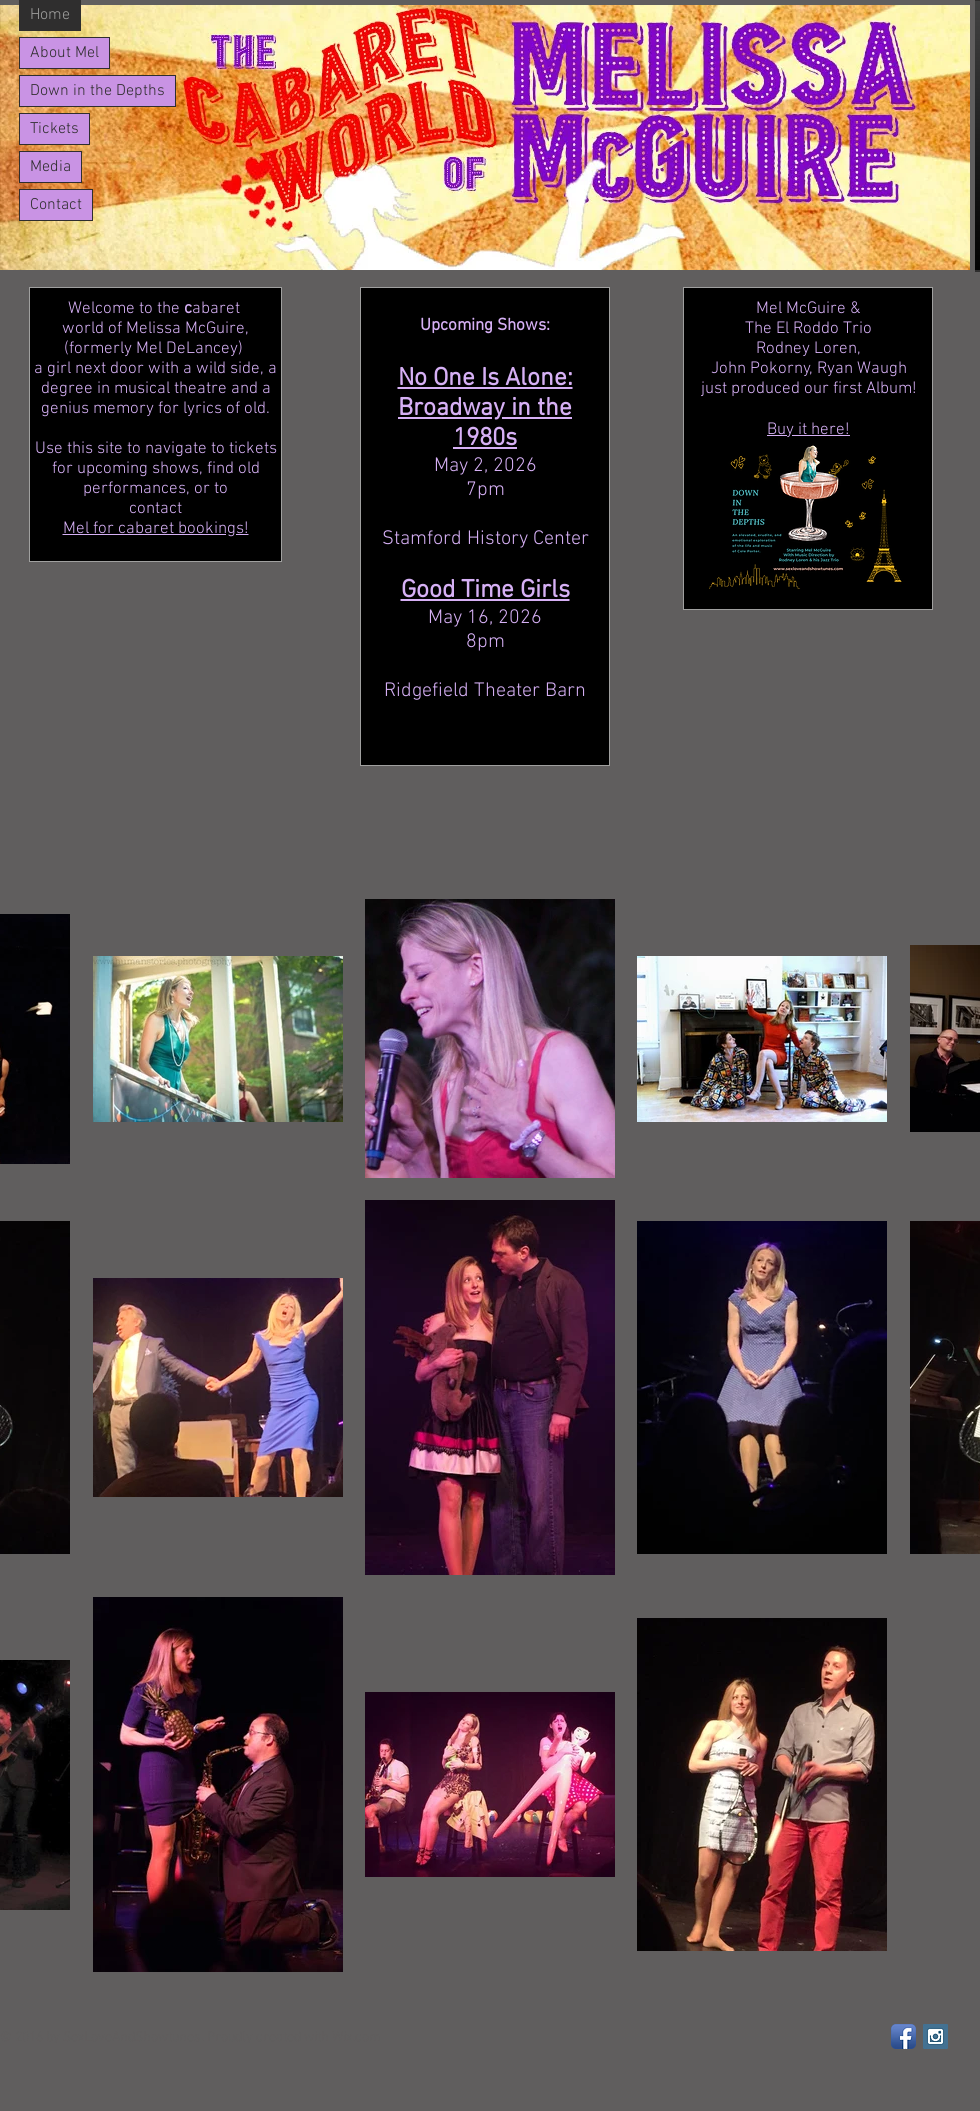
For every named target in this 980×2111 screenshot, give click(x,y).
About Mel (64, 53)
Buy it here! (808, 430)
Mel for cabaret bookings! (156, 529)
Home (50, 15)
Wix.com (356, 2037)
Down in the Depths (97, 91)
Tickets (54, 129)
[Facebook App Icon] (903, 2036)
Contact (56, 205)
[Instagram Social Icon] (935, 2036)
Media (50, 167)
